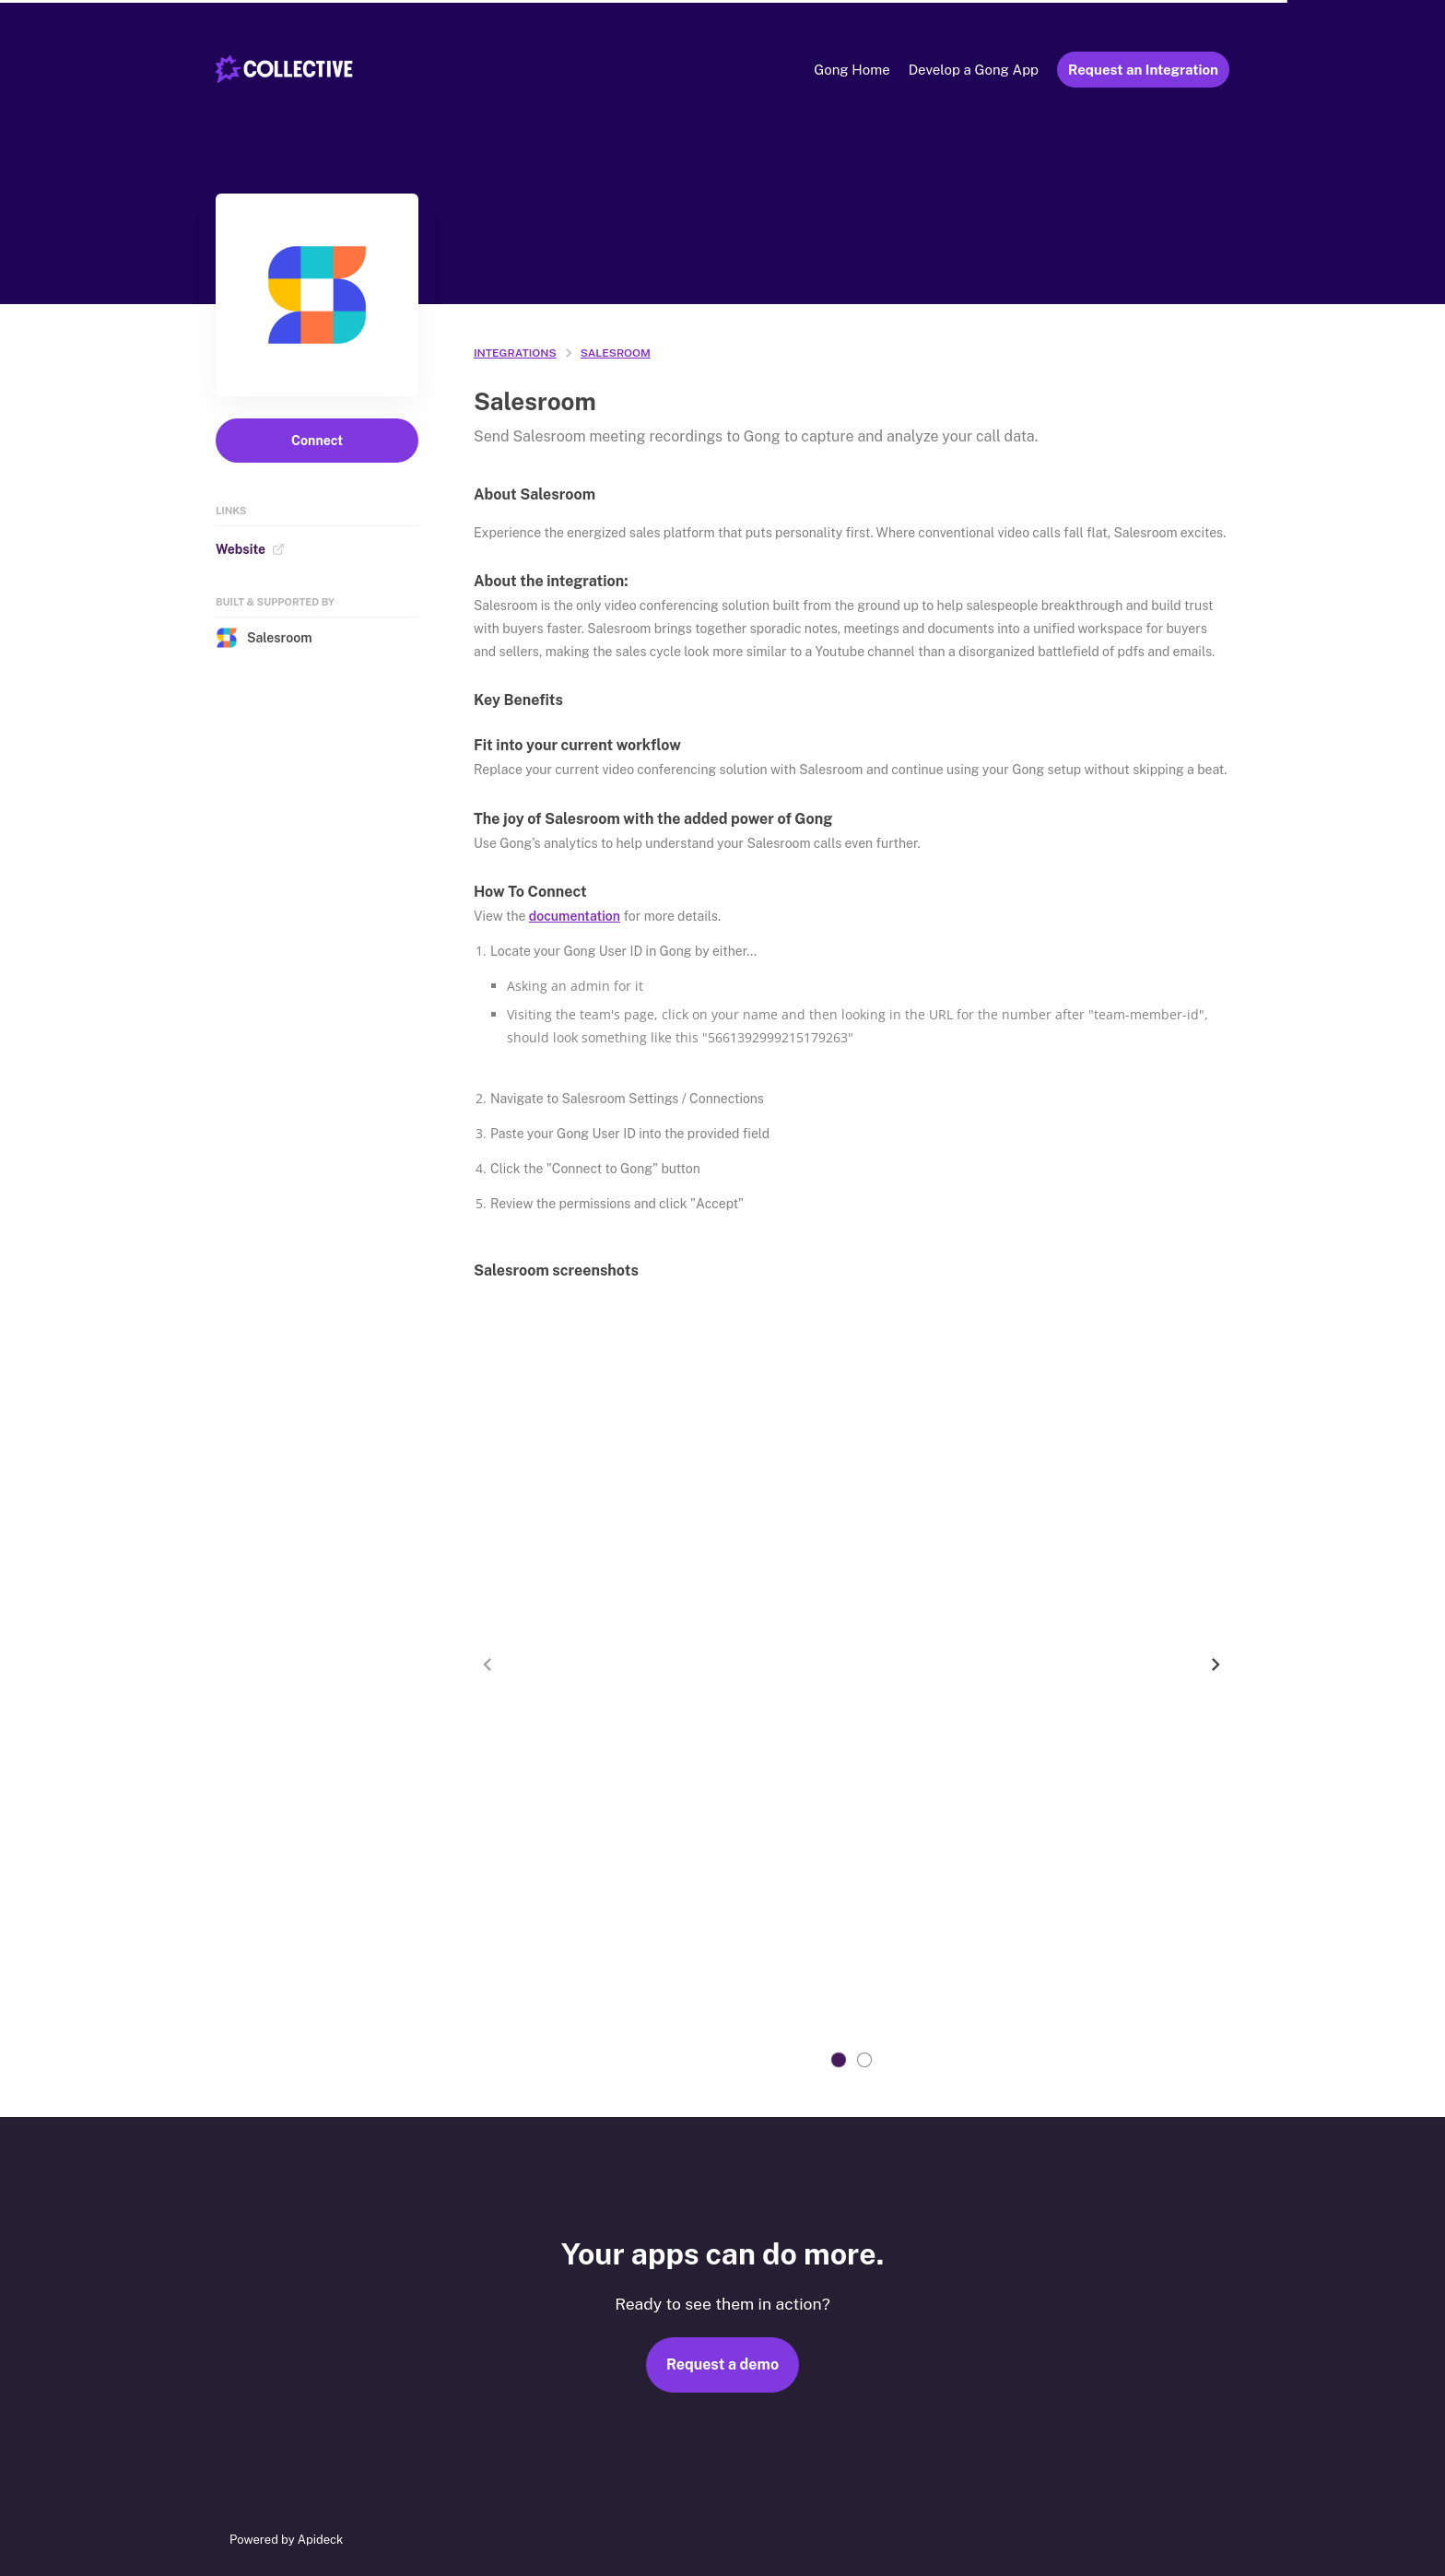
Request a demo (722, 2364)
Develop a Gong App (974, 69)
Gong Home (851, 69)
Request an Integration (1143, 69)
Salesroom (263, 638)
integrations (515, 353)
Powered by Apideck (286, 2540)
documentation (574, 916)
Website (250, 549)
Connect (317, 440)
